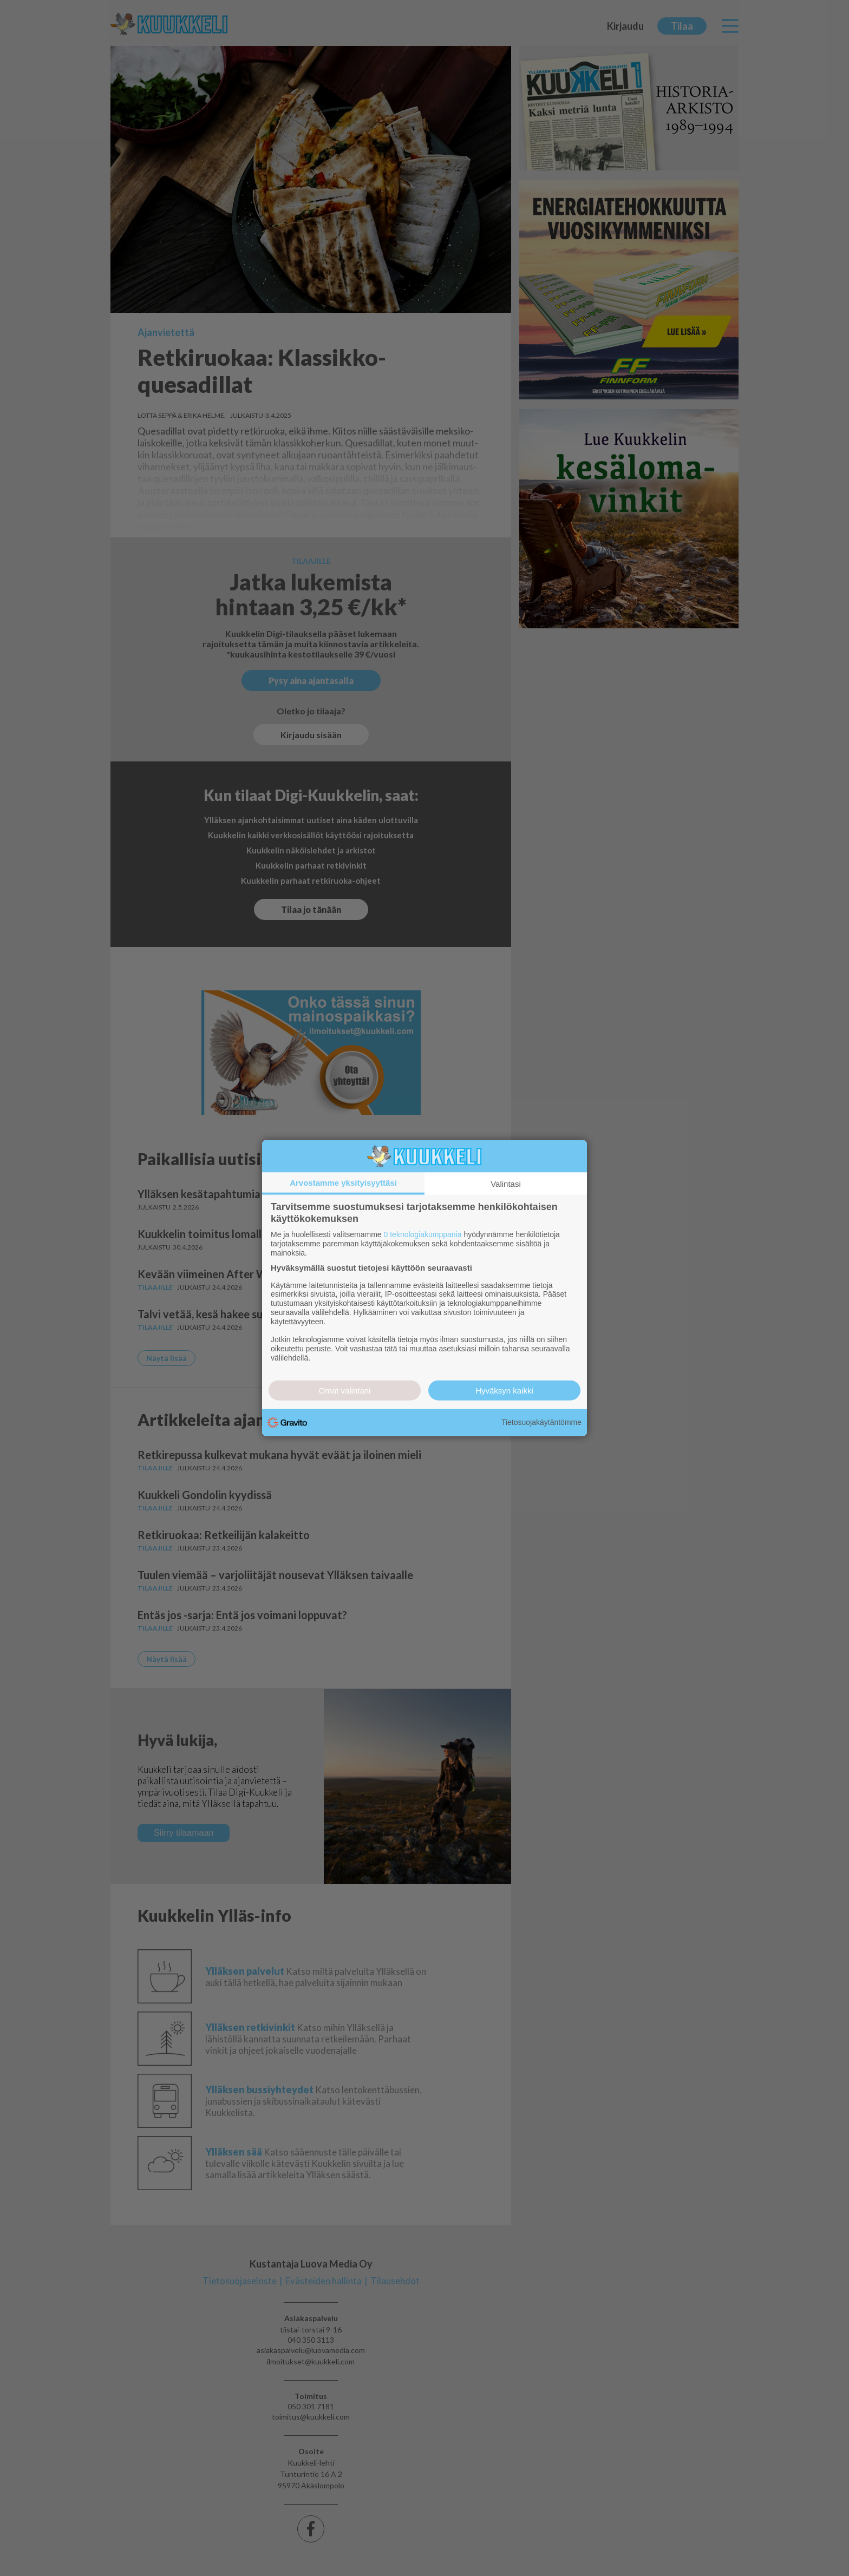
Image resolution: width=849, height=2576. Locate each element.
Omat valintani (345, 1390)
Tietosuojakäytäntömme (541, 1422)
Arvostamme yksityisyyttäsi (343, 1182)
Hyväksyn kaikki (504, 1390)
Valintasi (506, 1183)
